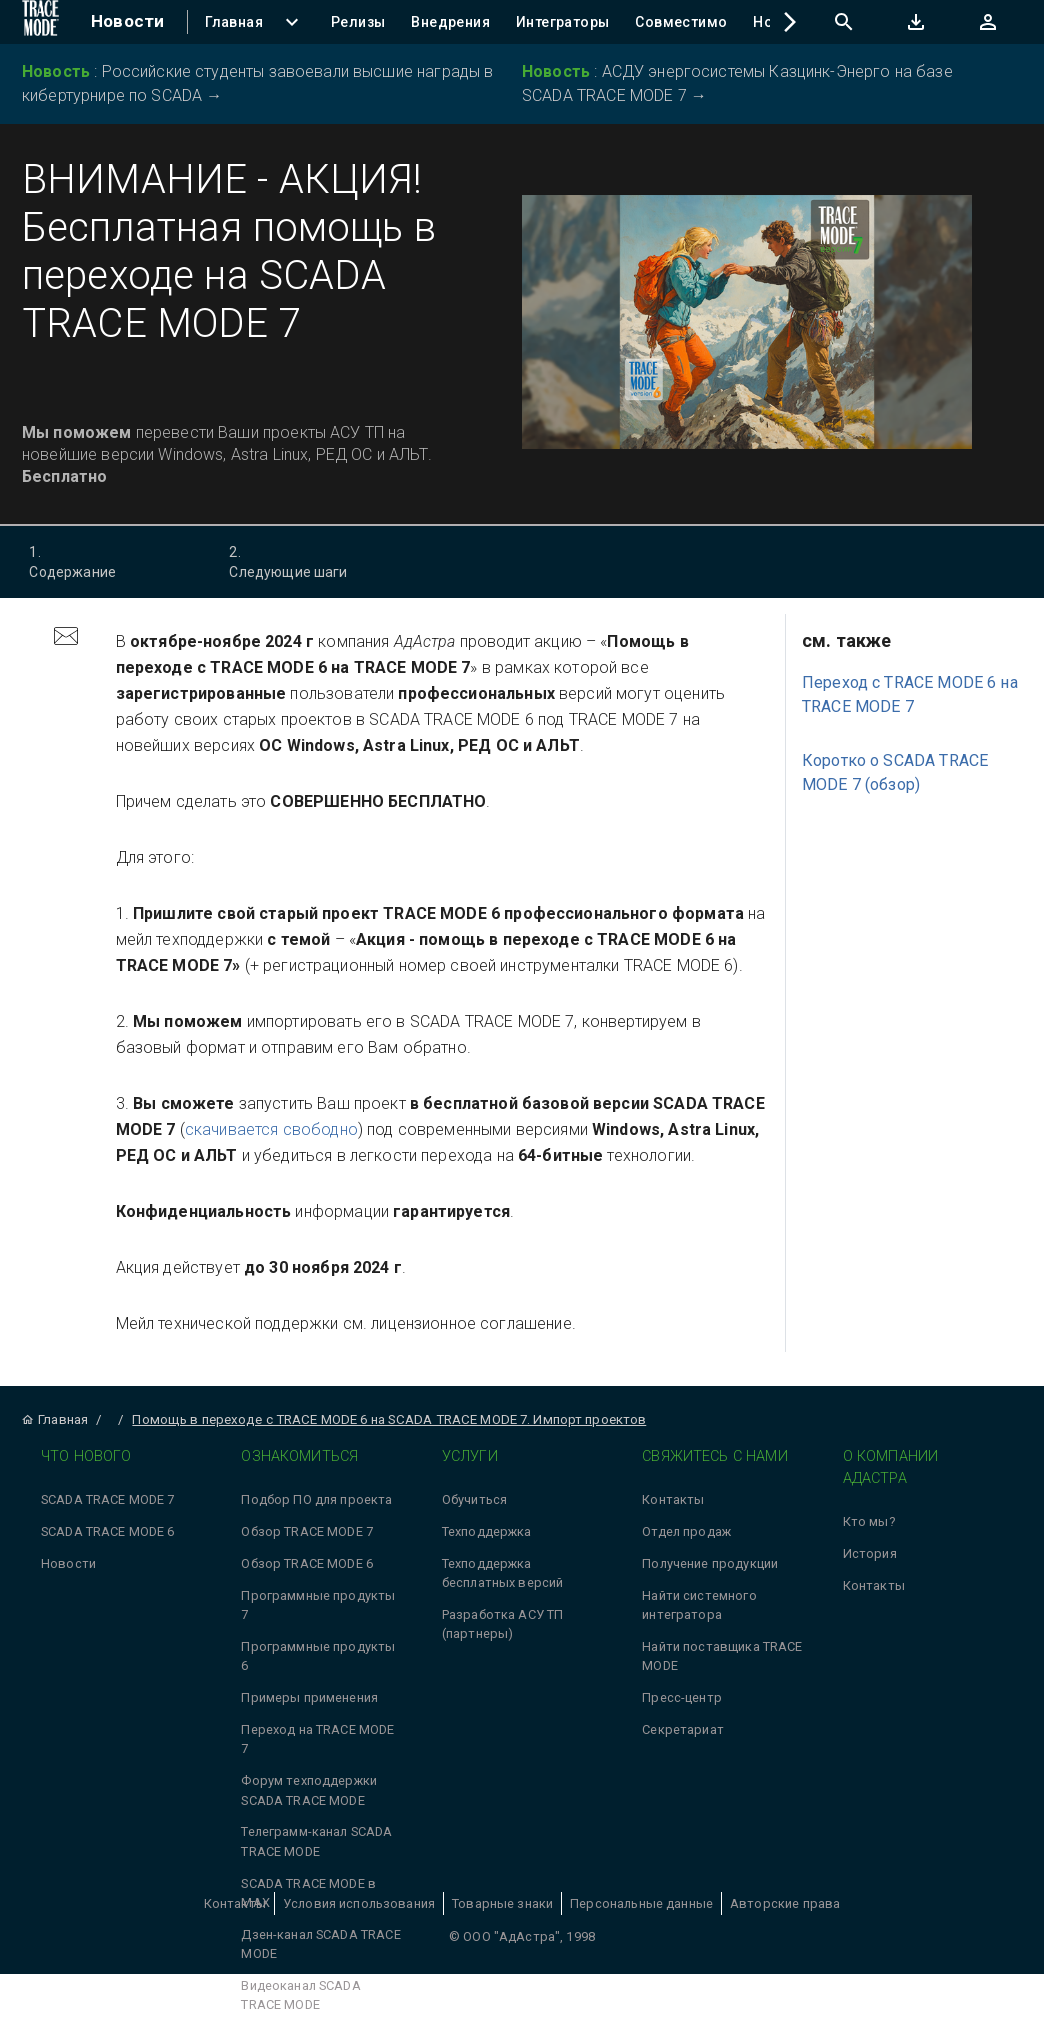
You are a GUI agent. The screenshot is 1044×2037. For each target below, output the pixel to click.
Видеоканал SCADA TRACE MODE (300, 1995)
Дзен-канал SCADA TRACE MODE (320, 1944)
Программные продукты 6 (318, 1656)
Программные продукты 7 (318, 1605)
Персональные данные (641, 1903)
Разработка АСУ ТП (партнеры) (503, 1624)
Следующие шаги (306, 561)
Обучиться (474, 1499)
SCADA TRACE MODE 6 (108, 1531)
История (870, 1553)
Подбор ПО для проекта (316, 1499)
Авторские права (785, 1903)
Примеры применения (309, 1697)
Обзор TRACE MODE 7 (307, 1531)
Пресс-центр (682, 1697)
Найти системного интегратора (699, 1605)
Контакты (673, 1499)
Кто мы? (869, 1521)
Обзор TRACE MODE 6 (307, 1563)
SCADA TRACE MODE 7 (108, 1499)
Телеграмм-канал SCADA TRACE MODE (316, 1841)
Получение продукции (710, 1563)
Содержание (106, 561)
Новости (68, 1563)
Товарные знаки (502, 1903)
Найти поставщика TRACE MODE (722, 1656)
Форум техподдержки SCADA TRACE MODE (309, 1790)
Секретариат (683, 1729)
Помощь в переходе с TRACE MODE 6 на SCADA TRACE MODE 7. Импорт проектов (389, 1419)
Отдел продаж (686, 1531)
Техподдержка (487, 1531)
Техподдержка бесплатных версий (503, 1573)
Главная (54, 1419)
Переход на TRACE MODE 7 (317, 1739)
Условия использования (359, 1903)
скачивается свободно (271, 1129)
